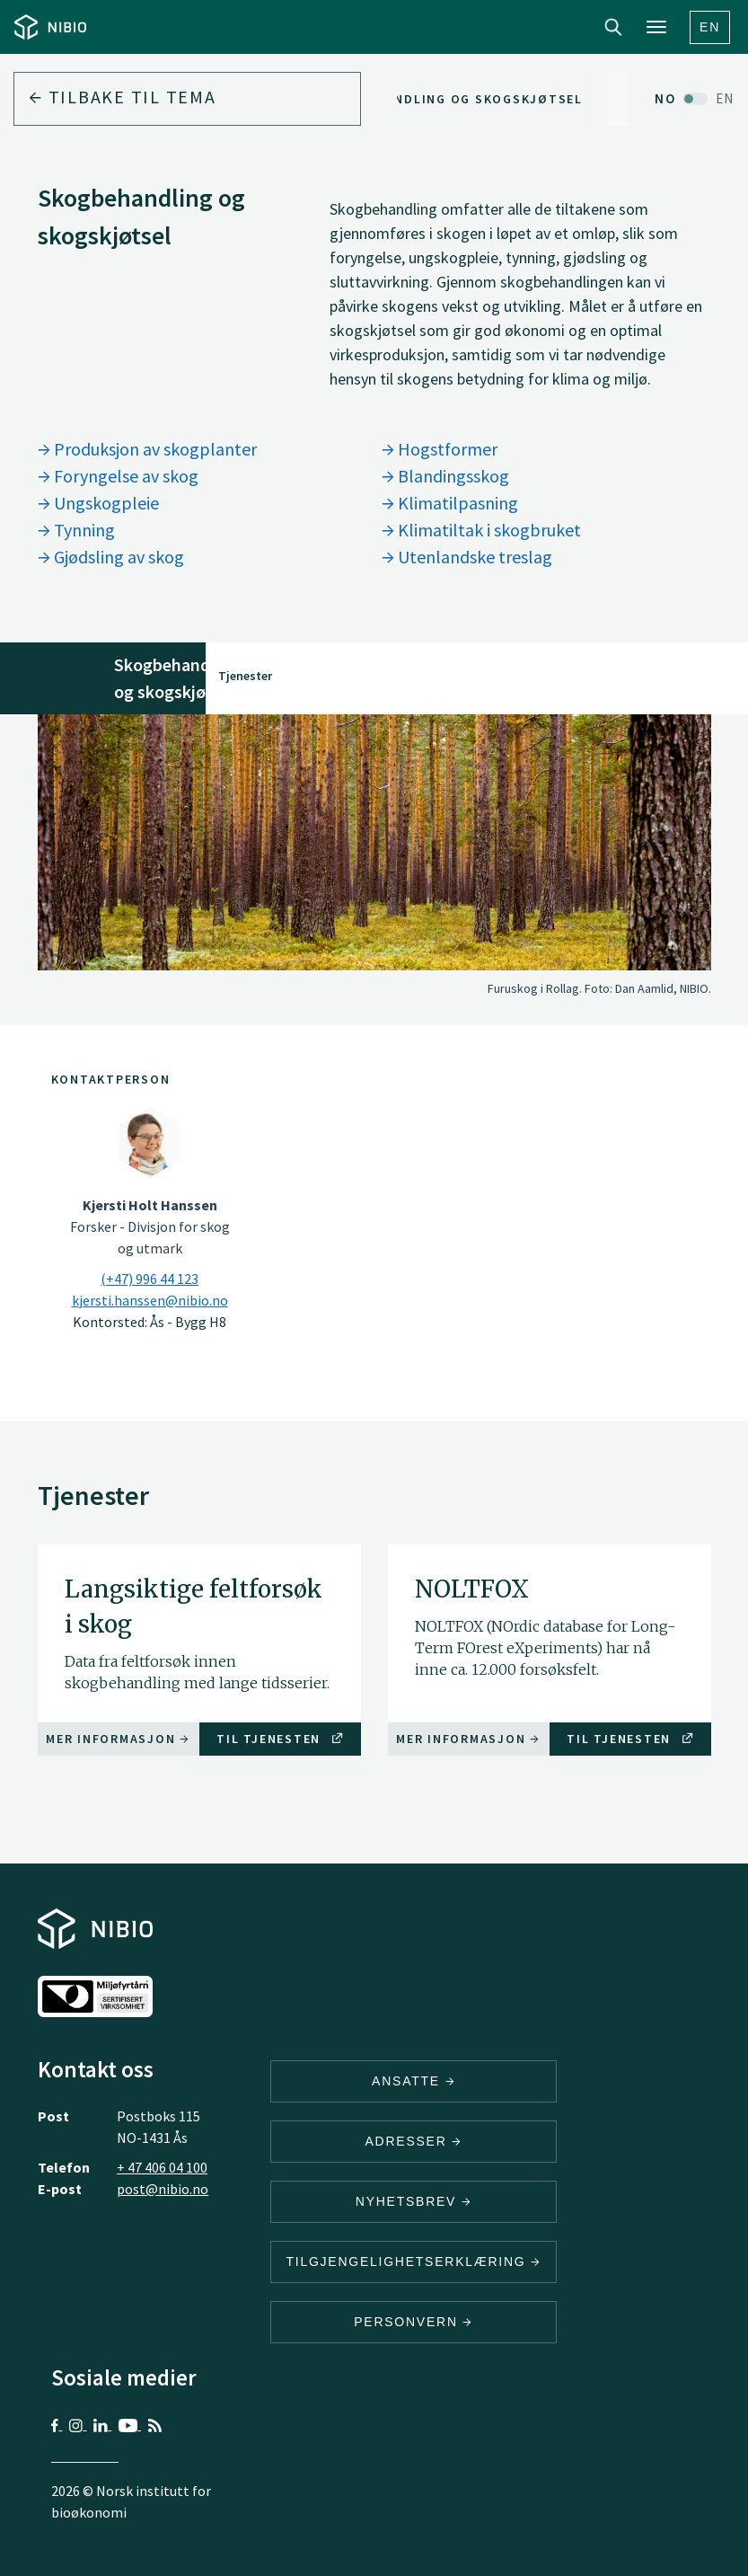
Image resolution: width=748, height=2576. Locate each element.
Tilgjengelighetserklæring (413, 2261)
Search (613, 27)
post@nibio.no (162, 2189)
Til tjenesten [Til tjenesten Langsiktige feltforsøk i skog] (279, 1739)
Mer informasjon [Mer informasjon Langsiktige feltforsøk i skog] (118, 1739)
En (710, 27)
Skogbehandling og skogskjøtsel (452, 99)
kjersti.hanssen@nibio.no (150, 1300)
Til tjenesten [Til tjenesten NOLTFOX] (630, 1739)
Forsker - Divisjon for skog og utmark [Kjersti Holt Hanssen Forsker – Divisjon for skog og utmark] (150, 1226)
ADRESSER (413, 2141)
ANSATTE (413, 2081)
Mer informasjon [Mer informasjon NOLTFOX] (468, 1739)
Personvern (413, 2322)
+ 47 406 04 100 (162, 2167)
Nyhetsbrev (414, 2201)
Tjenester (245, 676)
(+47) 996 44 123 (149, 1279)
